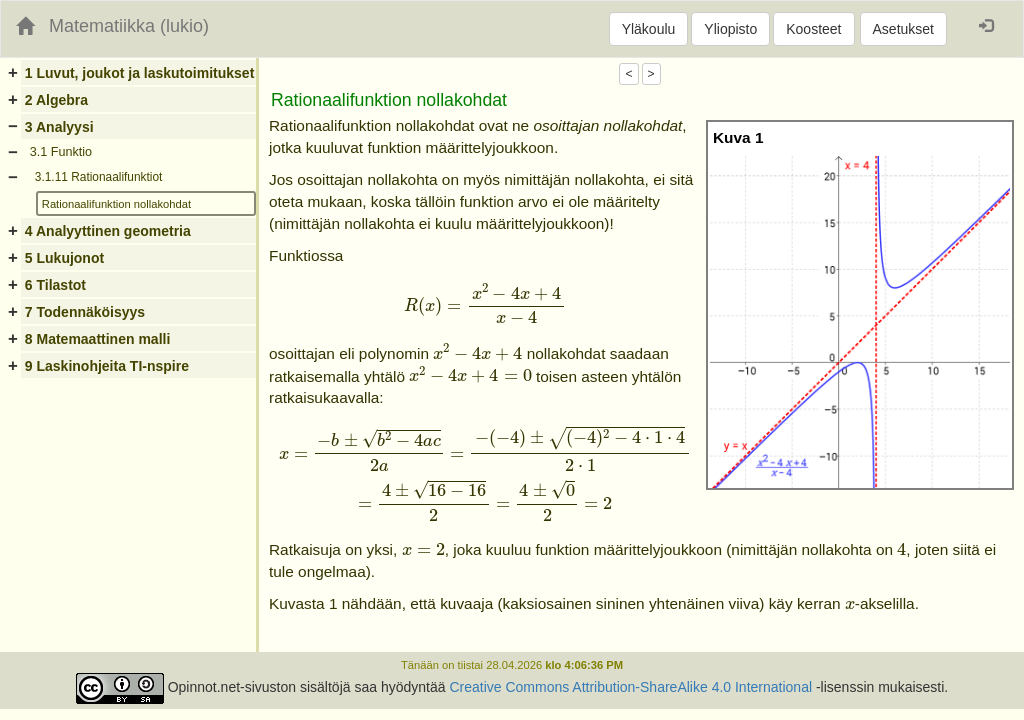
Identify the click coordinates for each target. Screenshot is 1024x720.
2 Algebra (56, 100)
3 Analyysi (59, 127)
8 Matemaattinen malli (98, 339)
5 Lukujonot (64, 258)
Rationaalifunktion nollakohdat (116, 204)
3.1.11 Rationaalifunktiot (99, 177)
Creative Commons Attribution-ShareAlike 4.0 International (630, 687)
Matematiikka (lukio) (129, 26)
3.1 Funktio (61, 152)
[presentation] (484, 304)
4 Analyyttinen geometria (108, 231)
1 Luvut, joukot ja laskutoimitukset (139, 73)
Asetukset (903, 29)
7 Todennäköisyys (85, 312)
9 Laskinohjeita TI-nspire (107, 366)
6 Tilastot (55, 285)
